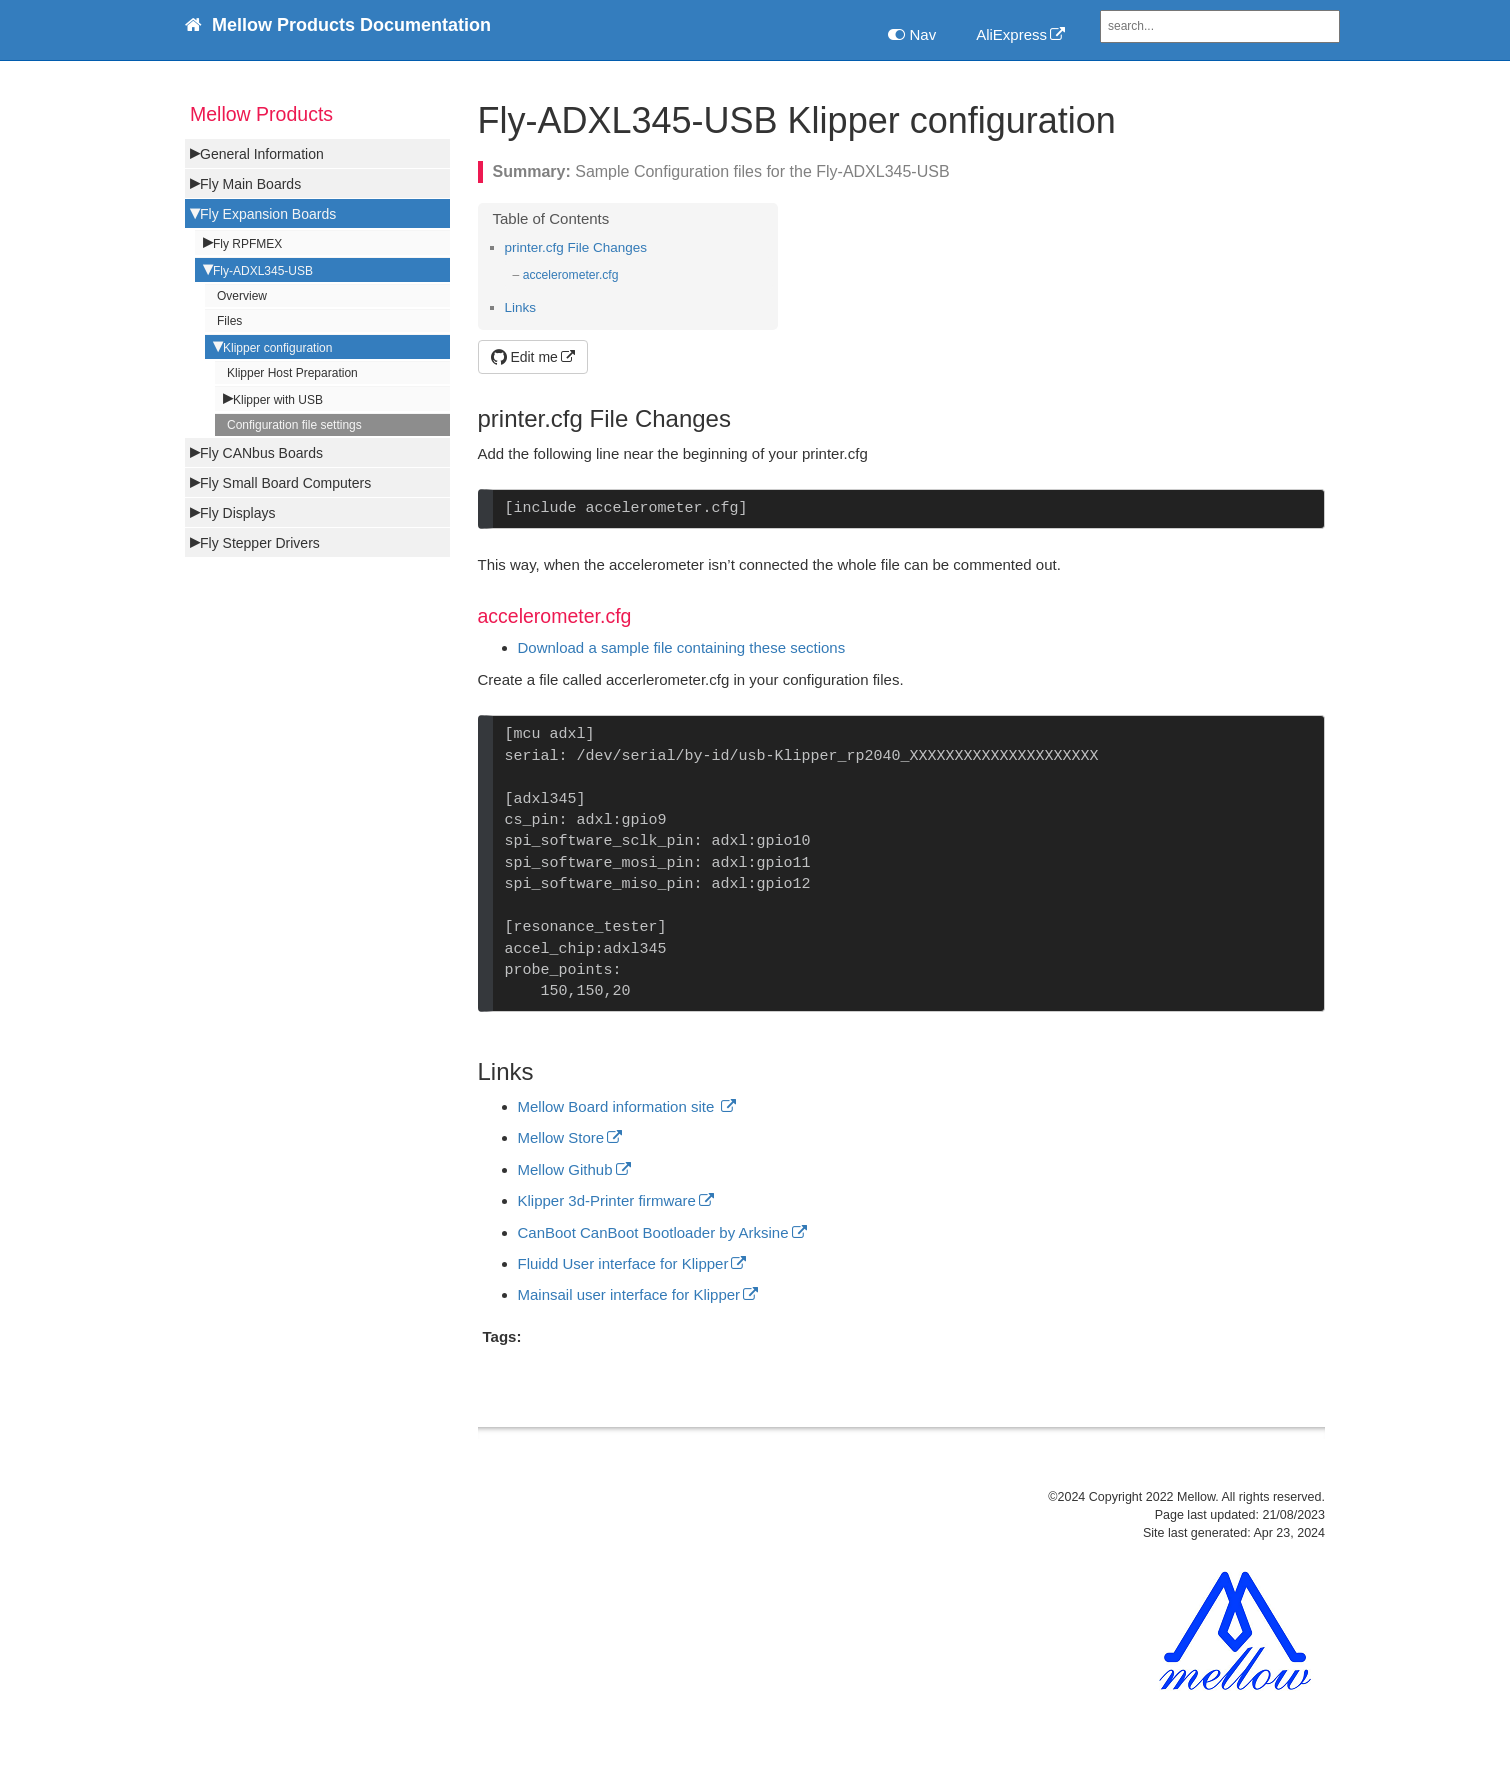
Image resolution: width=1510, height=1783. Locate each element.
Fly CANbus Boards (261, 453)
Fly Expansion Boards (268, 214)
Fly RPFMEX (247, 244)
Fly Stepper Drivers (260, 543)
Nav (912, 34)
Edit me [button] (524, 357)
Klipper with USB (278, 400)
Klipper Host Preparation (292, 373)
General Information (262, 154)
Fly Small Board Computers (285, 483)
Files (229, 321)
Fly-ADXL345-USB (263, 271)
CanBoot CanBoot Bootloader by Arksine (653, 1232)
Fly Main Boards (250, 184)
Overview (242, 296)
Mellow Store (561, 1137)
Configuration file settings (294, 425)
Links (521, 307)
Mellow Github (565, 1169)
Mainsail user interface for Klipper (629, 1294)
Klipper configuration (277, 348)
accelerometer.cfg (571, 275)
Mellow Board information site (618, 1106)
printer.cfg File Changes (576, 247)
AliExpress (1011, 34)
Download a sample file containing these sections (682, 647)
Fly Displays (237, 513)
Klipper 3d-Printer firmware (607, 1200)
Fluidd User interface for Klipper (623, 1263)
